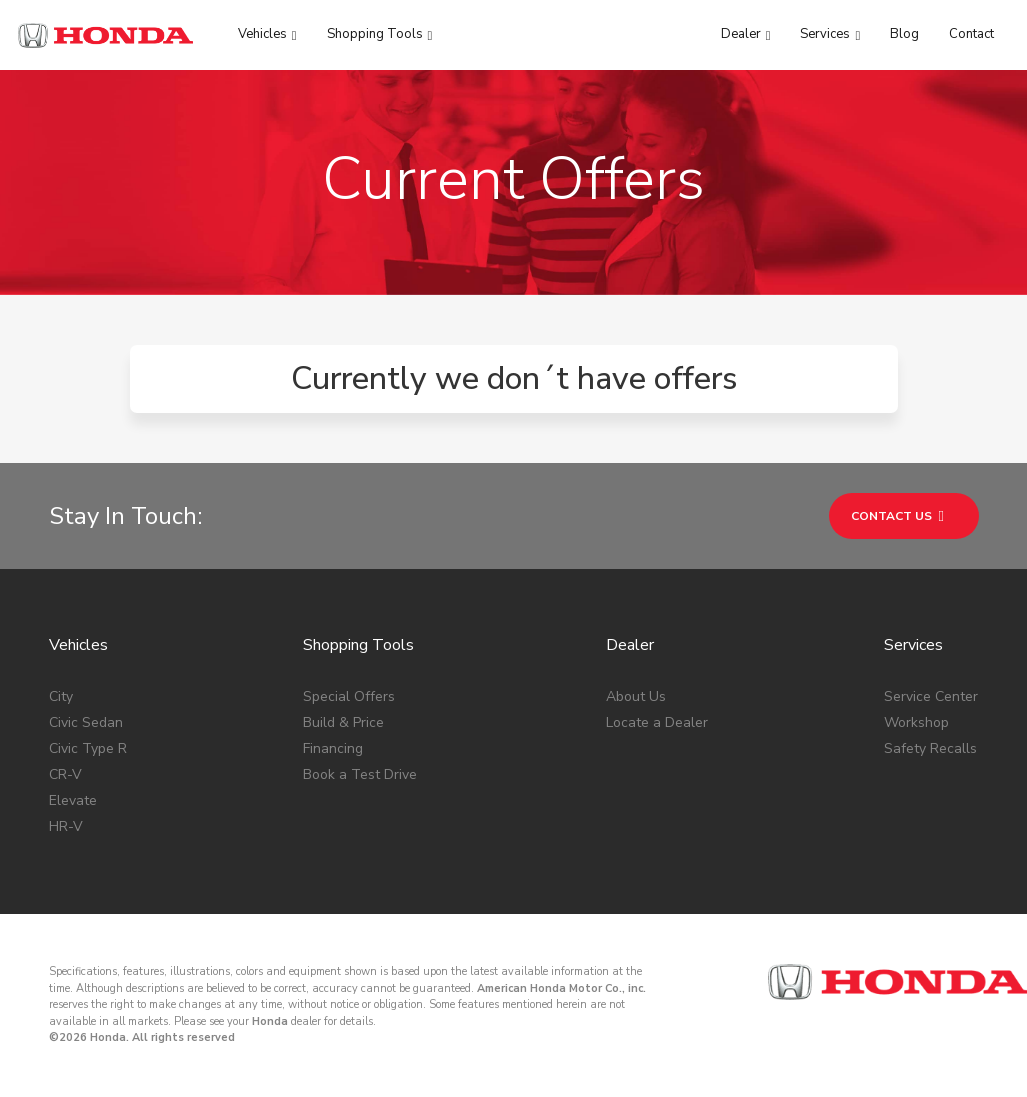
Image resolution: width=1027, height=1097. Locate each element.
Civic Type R (88, 748)
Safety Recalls (930, 748)
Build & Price (343, 722)
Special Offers (349, 696)
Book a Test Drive (360, 774)
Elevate (73, 800)
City (61, 696)
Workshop (916, 722)
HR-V (66, 826)
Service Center (931, 696)
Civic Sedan (86, 722)
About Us (636, 696)
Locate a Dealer (657, 722)
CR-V (65, 774)
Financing (333, 748)
